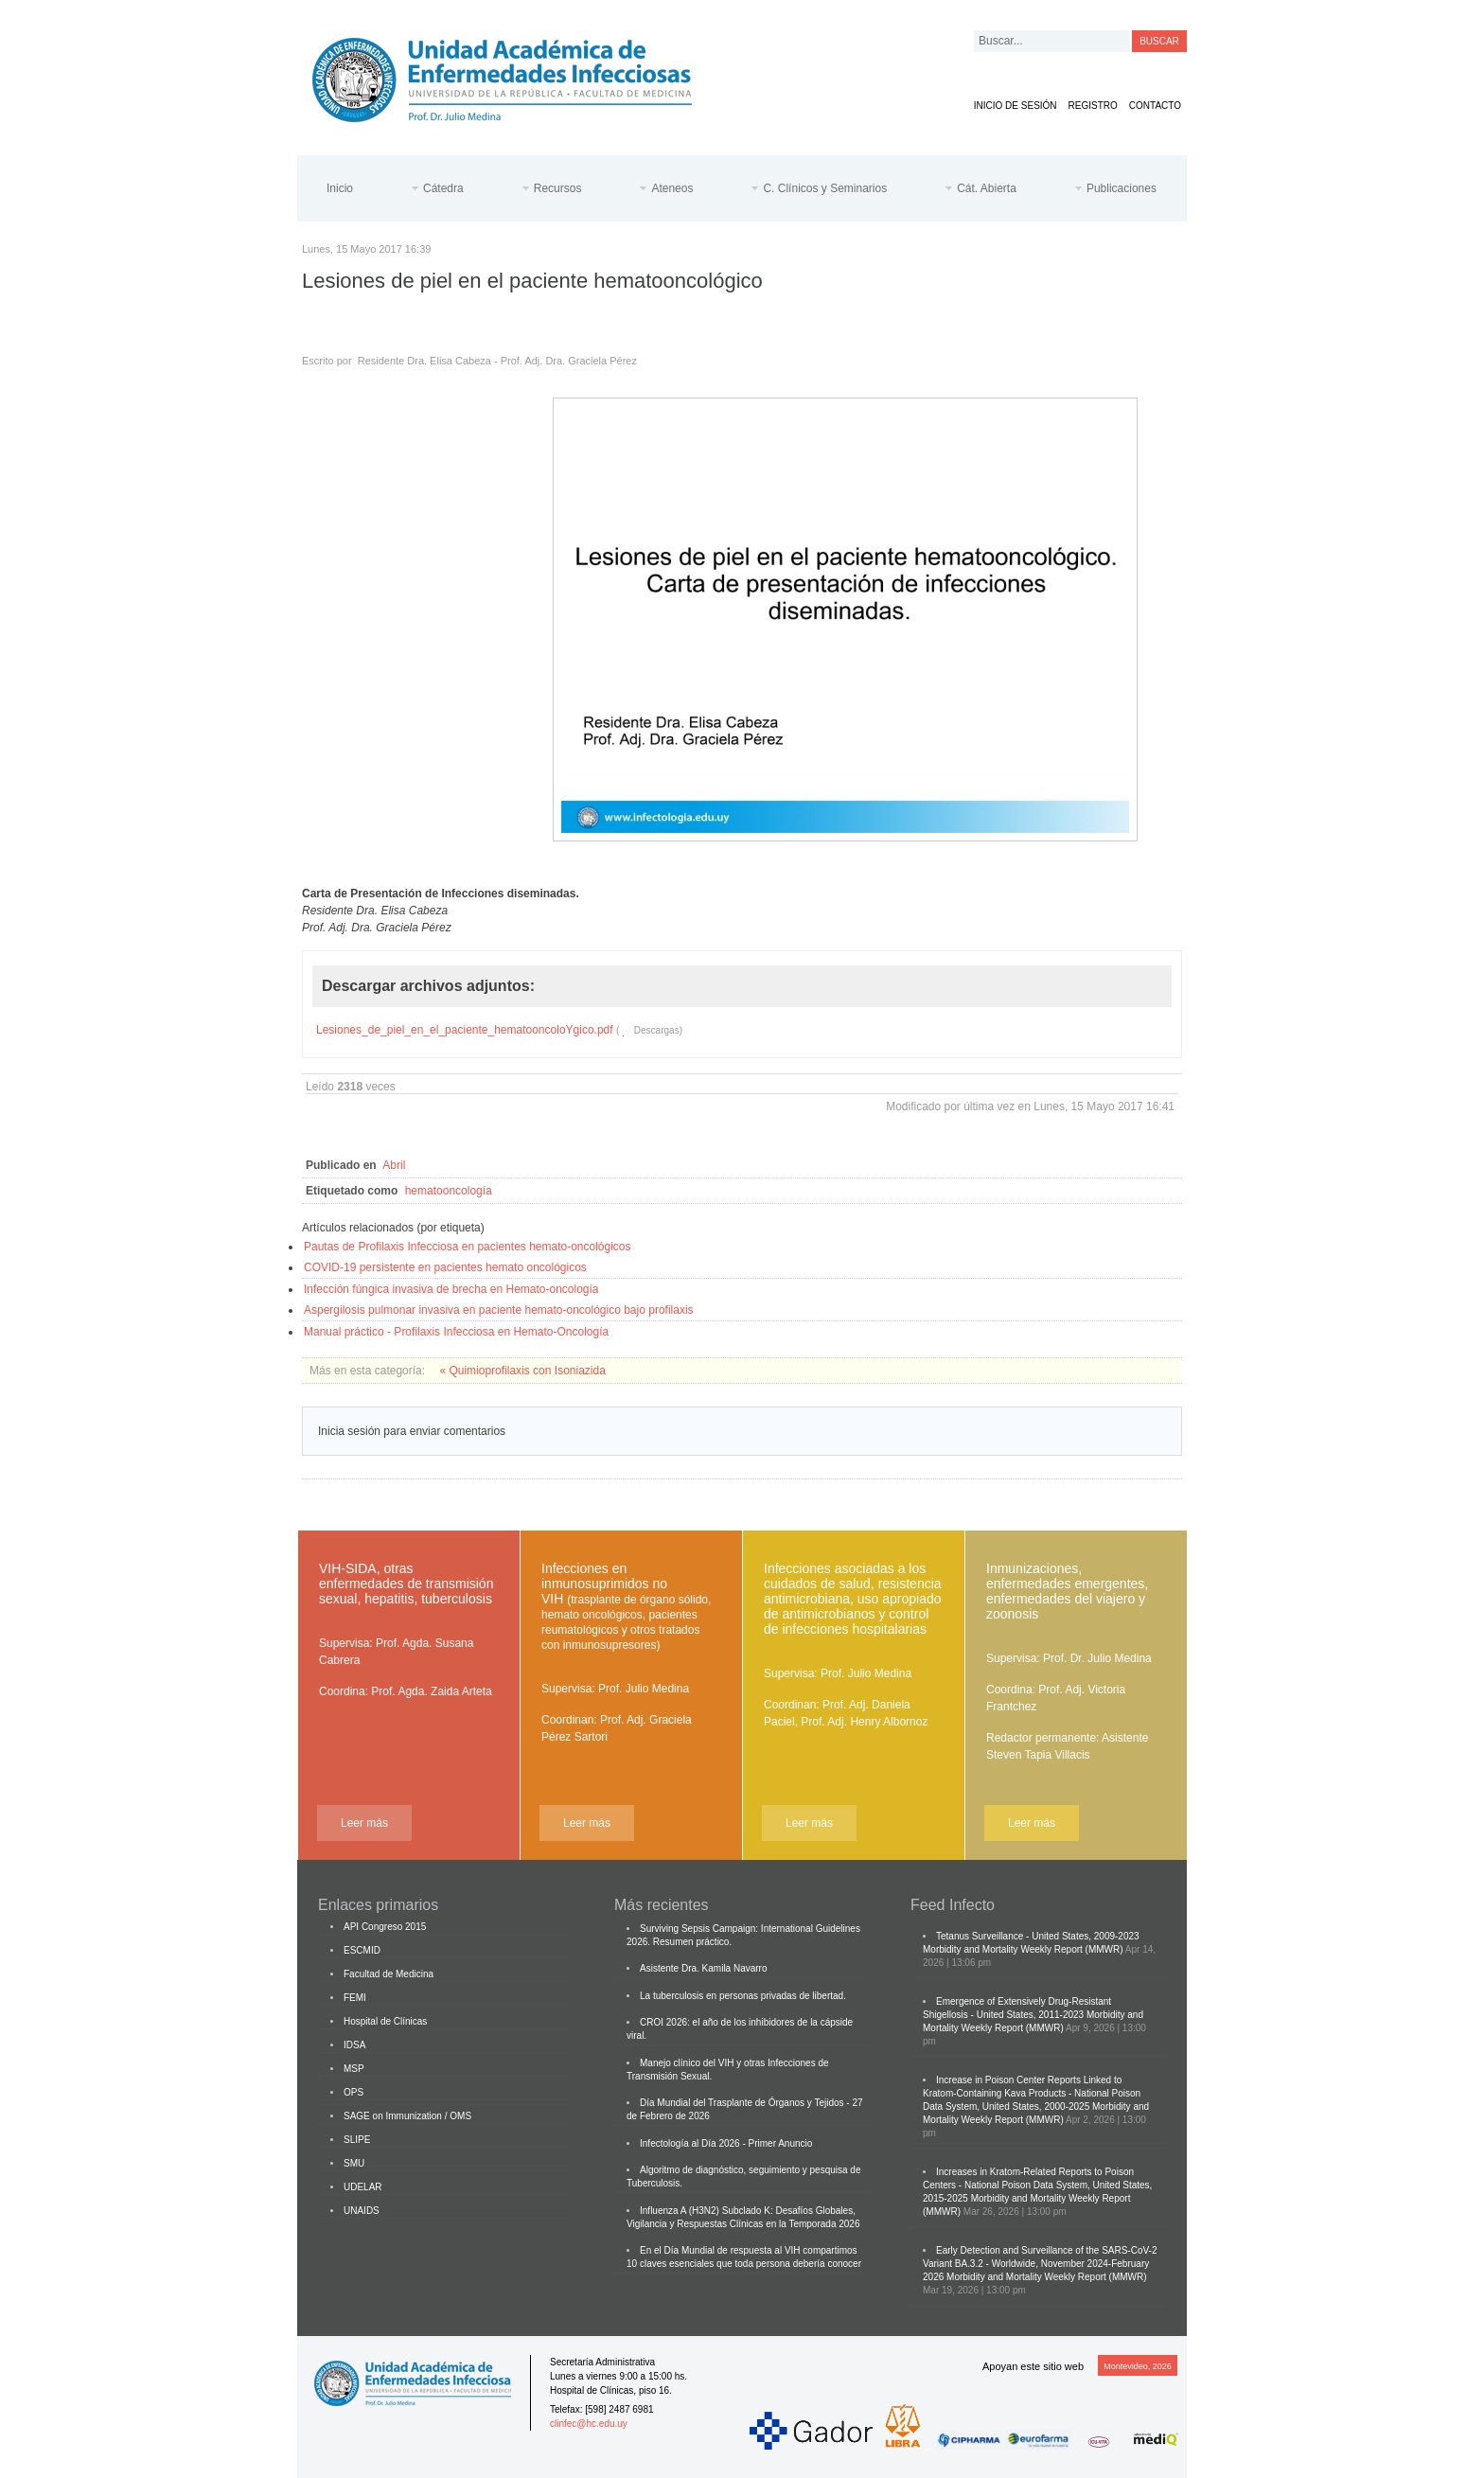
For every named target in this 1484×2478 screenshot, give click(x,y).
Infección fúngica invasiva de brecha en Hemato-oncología (451, 1289)
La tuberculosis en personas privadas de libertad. (743, 1996)
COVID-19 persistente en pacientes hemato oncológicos (445, 1267)
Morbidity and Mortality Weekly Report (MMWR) (1023, 1949)
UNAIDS (362, 2210)
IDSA (354, 2045)
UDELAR (363, 2187)
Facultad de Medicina (388, 1974)
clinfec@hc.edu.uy (588, 2423)
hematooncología (448, 1190)
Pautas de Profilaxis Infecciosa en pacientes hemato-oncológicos (467, 1246)
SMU (354, 2163)
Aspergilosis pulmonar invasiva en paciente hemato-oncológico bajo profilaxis (499, 1310)
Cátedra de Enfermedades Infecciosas (516, 76)
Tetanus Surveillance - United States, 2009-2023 (1038, 1936)
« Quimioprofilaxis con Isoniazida (522, 1370)
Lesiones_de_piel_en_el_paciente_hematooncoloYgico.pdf (464, 1029)
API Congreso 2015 (385, 1926)
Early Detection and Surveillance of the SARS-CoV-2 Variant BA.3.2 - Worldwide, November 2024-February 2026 (1040, 2263)
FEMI (355, 1997)
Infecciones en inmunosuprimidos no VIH (626, 1606)
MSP (354, 2068)
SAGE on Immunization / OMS (407, 2116)
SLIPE (357, 2139)
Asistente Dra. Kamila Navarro (704, 1968)
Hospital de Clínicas (385, 2021)
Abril (393, 1165)
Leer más (364, 1823)
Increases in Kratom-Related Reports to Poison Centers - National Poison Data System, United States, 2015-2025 (1037, 2185)
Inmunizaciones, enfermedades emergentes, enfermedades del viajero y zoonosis (1067, 1591)
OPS (353, 2092)
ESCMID (362, 1950)
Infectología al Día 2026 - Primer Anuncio (726, 2143)
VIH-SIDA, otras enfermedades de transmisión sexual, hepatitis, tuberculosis (406, 1583)
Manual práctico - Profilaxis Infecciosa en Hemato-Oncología (456, 1331)
